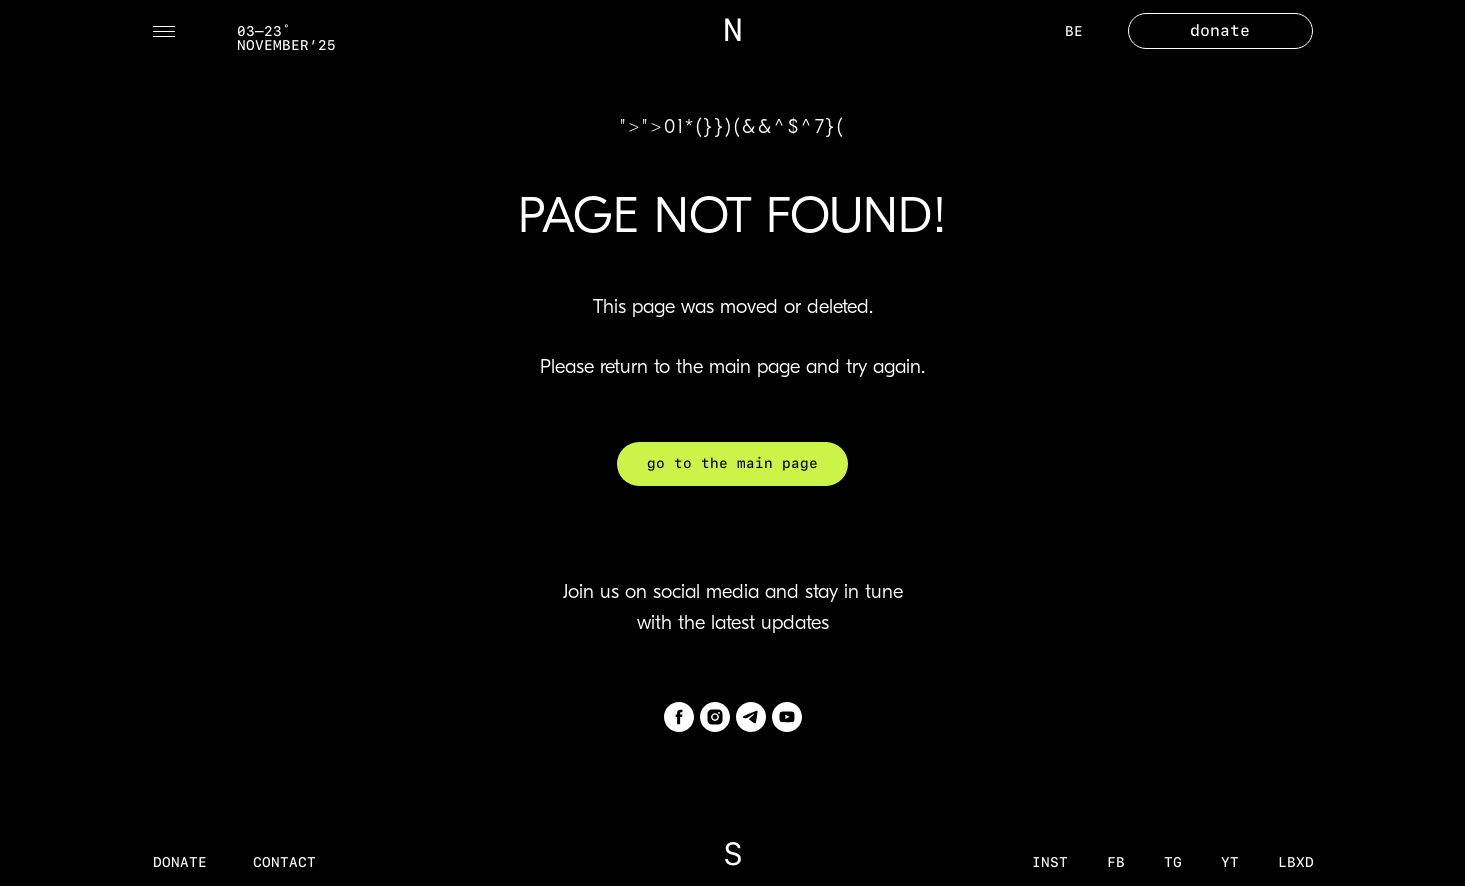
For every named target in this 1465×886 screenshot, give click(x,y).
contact (284, 862)
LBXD (1296, 862)
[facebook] (679, 717)
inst (1050, 862)
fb (1116, 862)
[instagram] (715, 717)
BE (1074, 31)
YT (1230, 862)
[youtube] (787, 717)
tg (1173, 862)
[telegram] (751, 717)
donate (180, 862)
